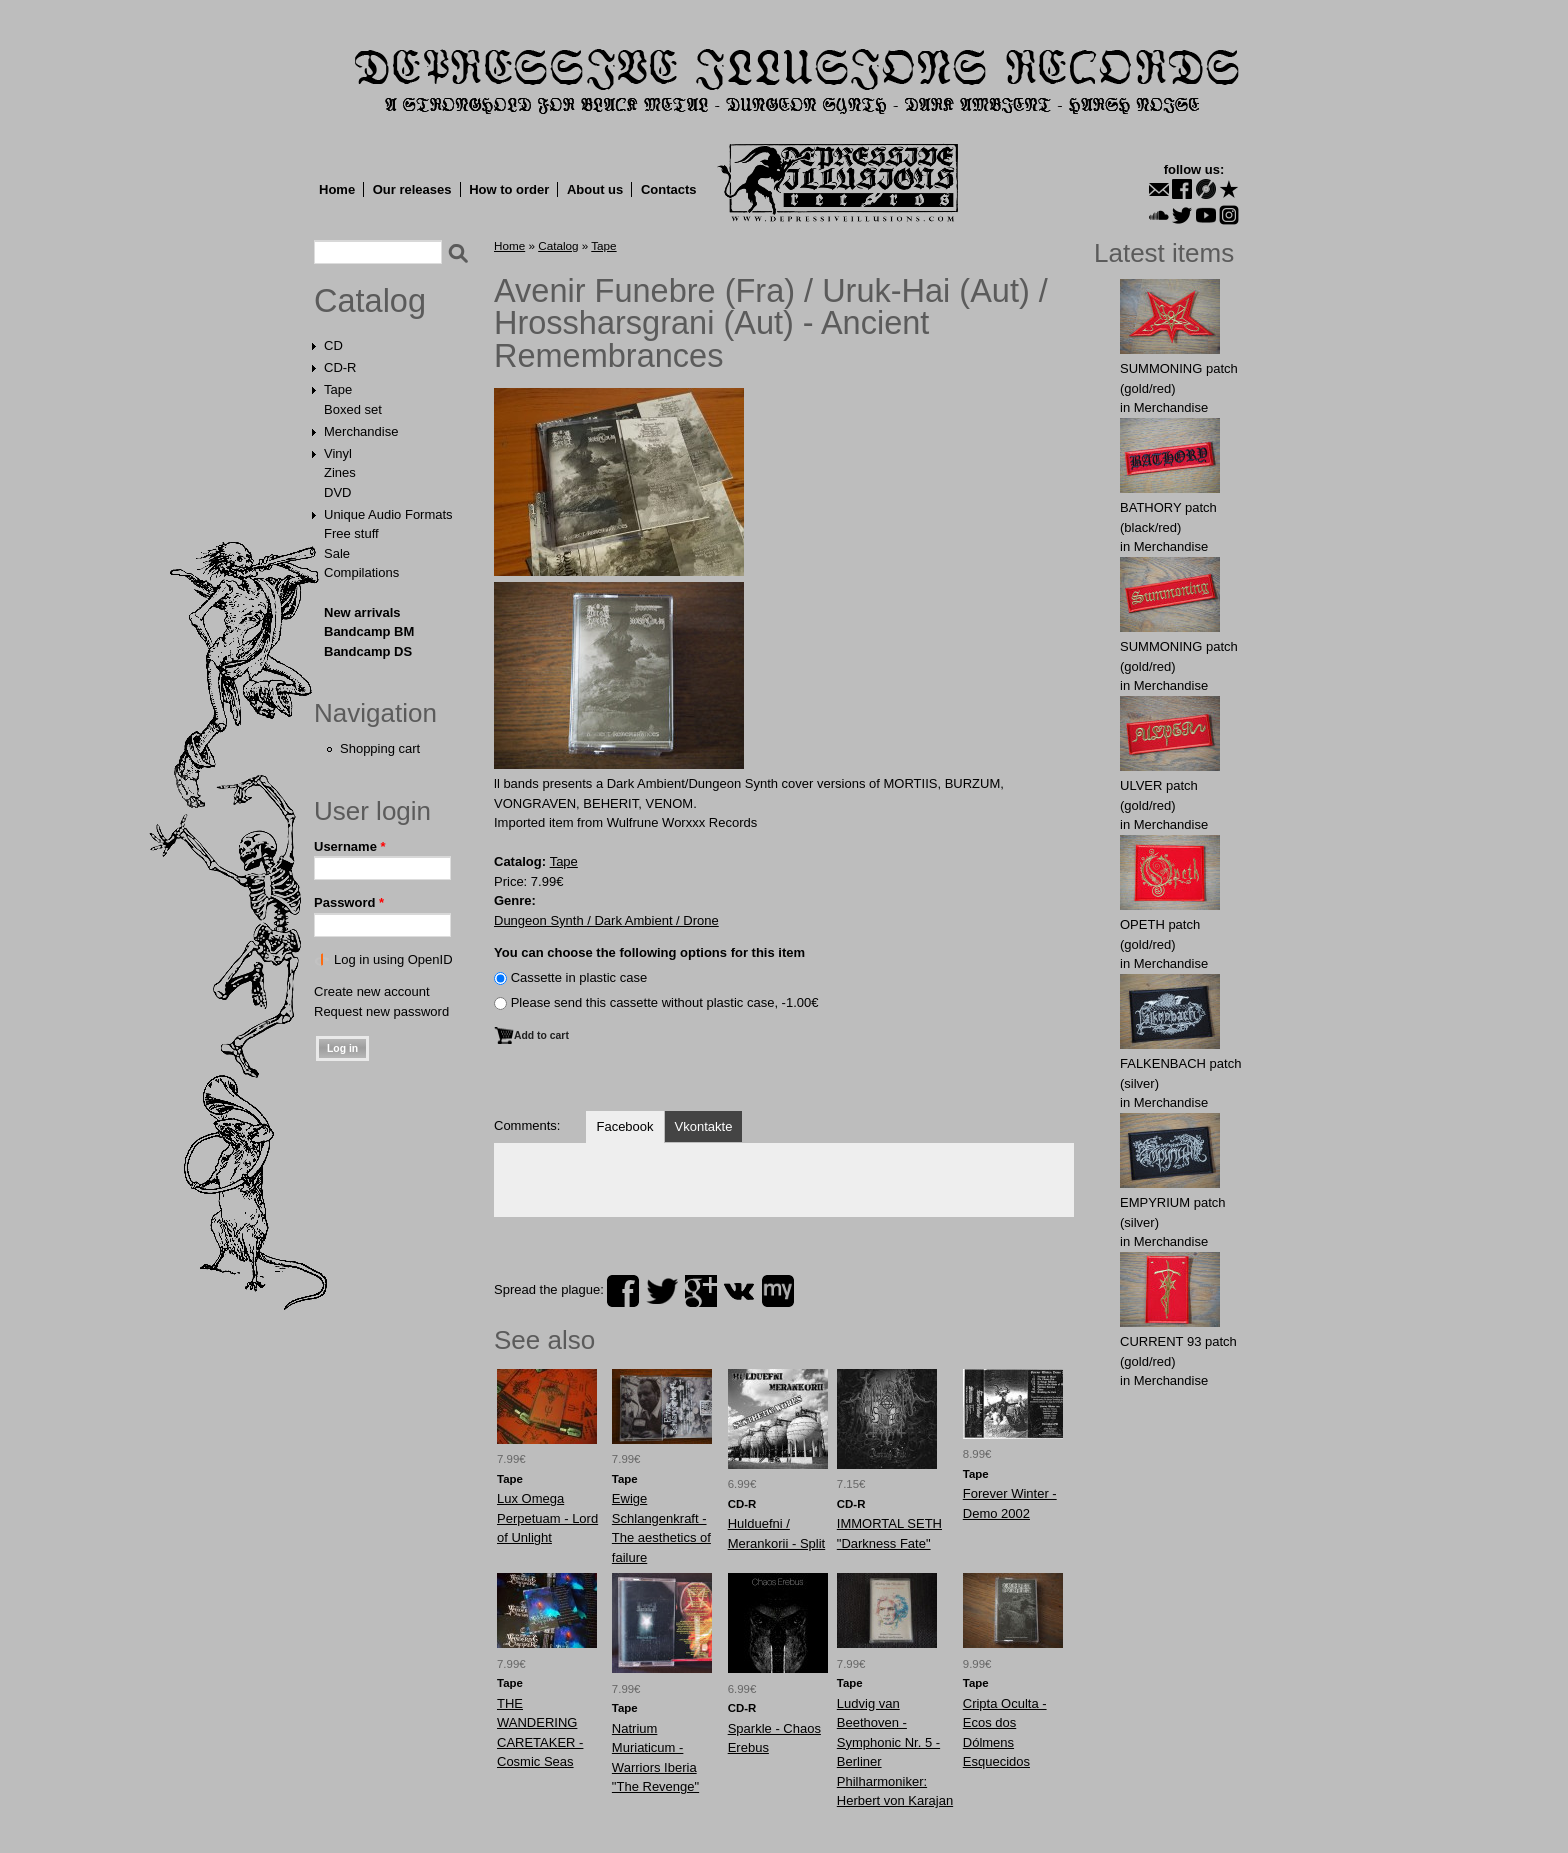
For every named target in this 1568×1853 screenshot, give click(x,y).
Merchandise (361, 431)
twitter (662, 1291)
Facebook (624, 1126)
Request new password (381, 1011)
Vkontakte (704, 1126)
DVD (337, 492)
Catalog (370, 301)
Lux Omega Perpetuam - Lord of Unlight (547, 1518)
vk (739, 1291)
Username (350, 846)
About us (595, 189)
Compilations (361, 572)
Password (349, 902)
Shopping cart (380, 748)
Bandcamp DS (368, 651)
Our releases (412, 189)
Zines (340, 472)
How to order (509, 189)
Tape (338, 389)
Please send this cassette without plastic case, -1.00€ (665, 1002)
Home (337, 189)
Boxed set (353, 409)
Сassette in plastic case (579, 977)
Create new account (372, 991)
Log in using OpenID (393, 959)
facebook (623, 1291)
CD (333, 345)
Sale (337, 553)
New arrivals (362, 612)
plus (701, 1291)
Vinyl (338, 453)
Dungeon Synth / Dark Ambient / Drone (606, 920)
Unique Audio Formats (388, 514)
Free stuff (351, 533)
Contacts (669, 189)
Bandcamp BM (369, 631)
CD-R (340, 367)
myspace (778, 1291)
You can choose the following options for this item (649, 952)
